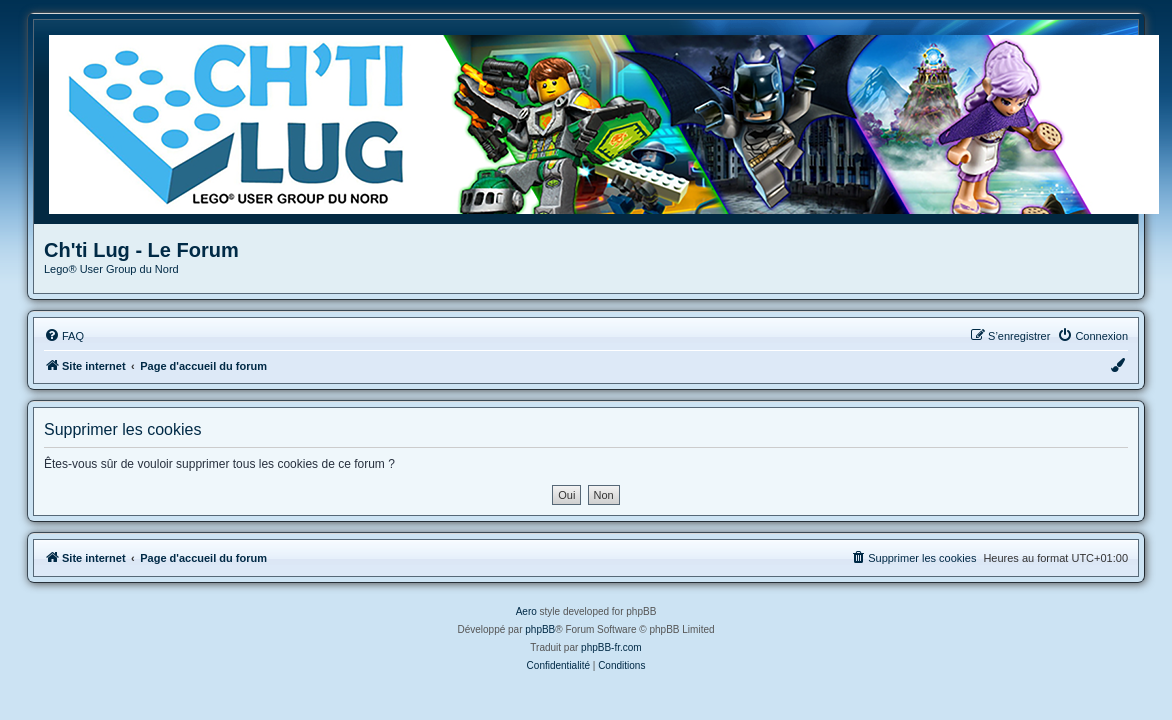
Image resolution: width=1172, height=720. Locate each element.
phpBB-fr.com (611, 647)
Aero (526, 611)
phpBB (540, 629)
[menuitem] (64, 336)
